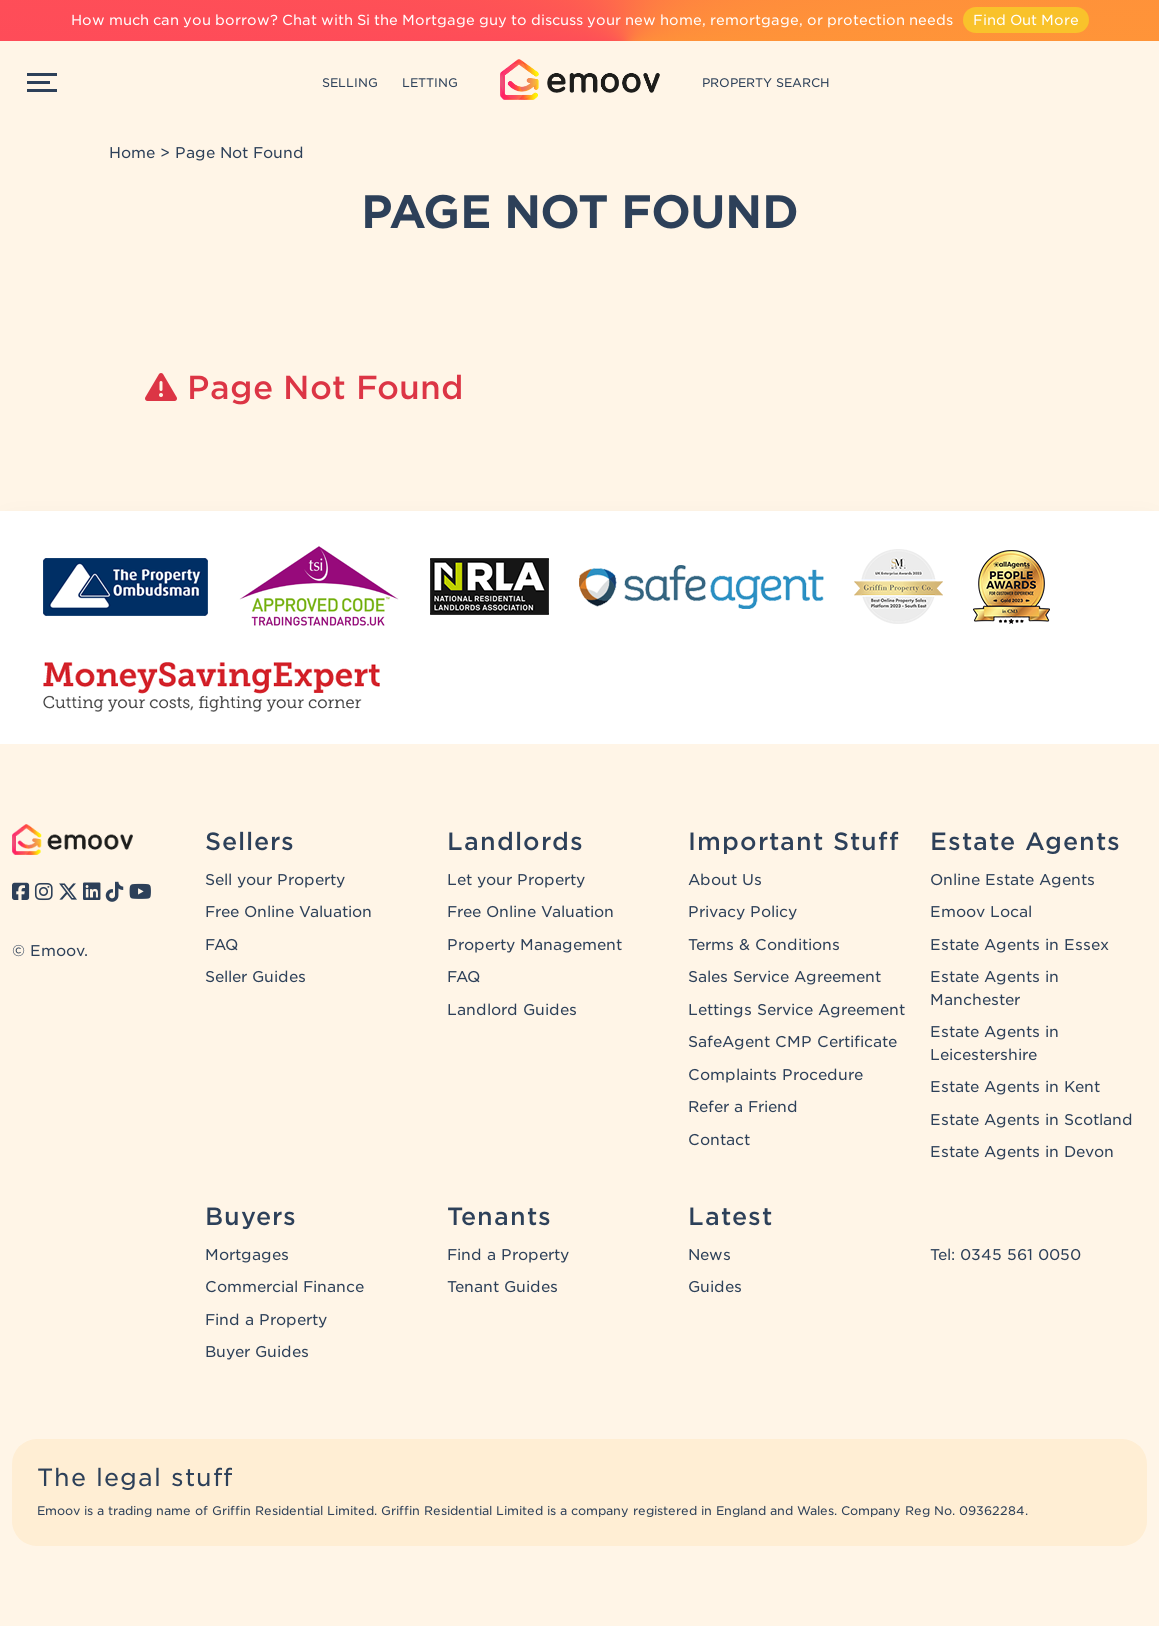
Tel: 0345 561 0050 (1005, 1255)
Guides (715, 1287)
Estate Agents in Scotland (1031, 1120)
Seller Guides (255, 977)
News (709, 1255)
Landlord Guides (512, 1010)
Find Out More (1026, 20)
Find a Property (266, 1320)
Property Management (534, 945)
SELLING (350, 82)
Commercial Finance (284, 1287)
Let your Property (516, 880)
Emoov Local (981, 912)
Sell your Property (275, 880)
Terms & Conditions (764, 945)
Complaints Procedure (775, 1075)
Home (132, 153)
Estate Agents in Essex (1019, 945)
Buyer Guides (257, 1352)
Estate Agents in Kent (1015, 1087)
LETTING (430, 82)
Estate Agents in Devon (1022, 1152)
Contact (719, 1140)
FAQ (221, 945)
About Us (725, 880)
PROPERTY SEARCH (766, 82)
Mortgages (247, 1255)
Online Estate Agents (1012, 880)
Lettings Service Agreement (796, 1010)
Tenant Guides (502, 1287)
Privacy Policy (742, 912)
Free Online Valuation (288, 912)
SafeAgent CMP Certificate (792, 1042)
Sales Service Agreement (784, 977)
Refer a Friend (743, 1107)
